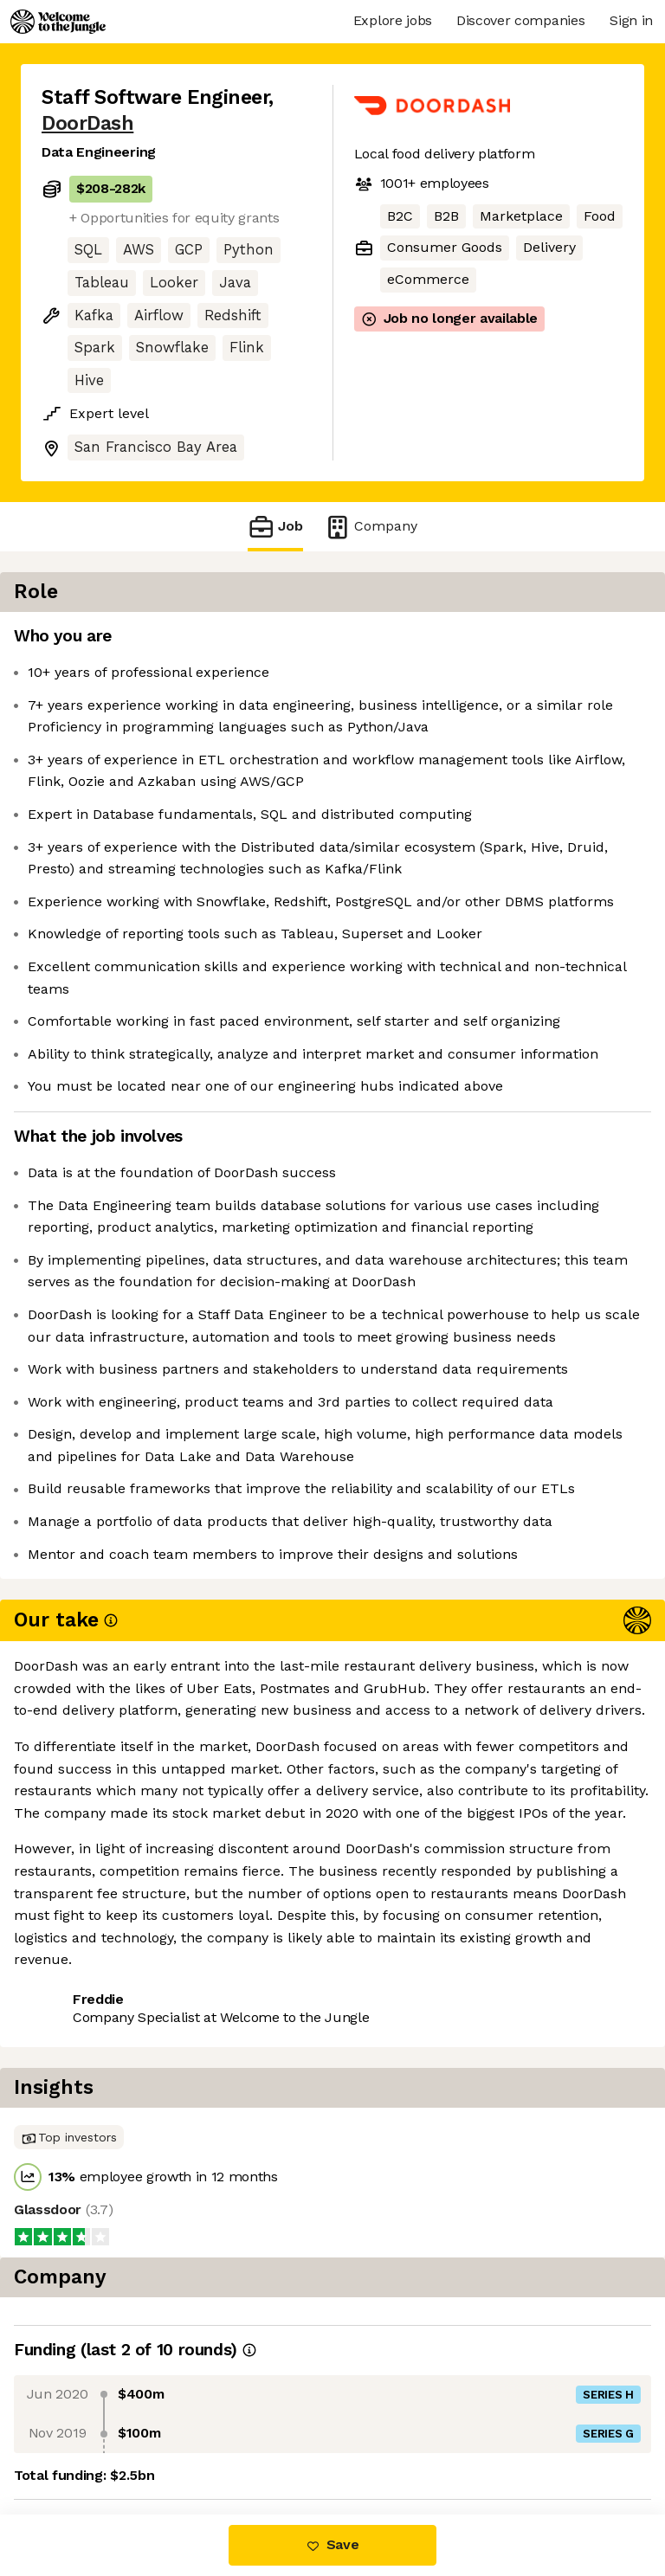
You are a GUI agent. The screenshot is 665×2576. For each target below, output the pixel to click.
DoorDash (87, 123)
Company (370, 526)
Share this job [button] (89, 2441)
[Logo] (58, 22)
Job (275, 526)
